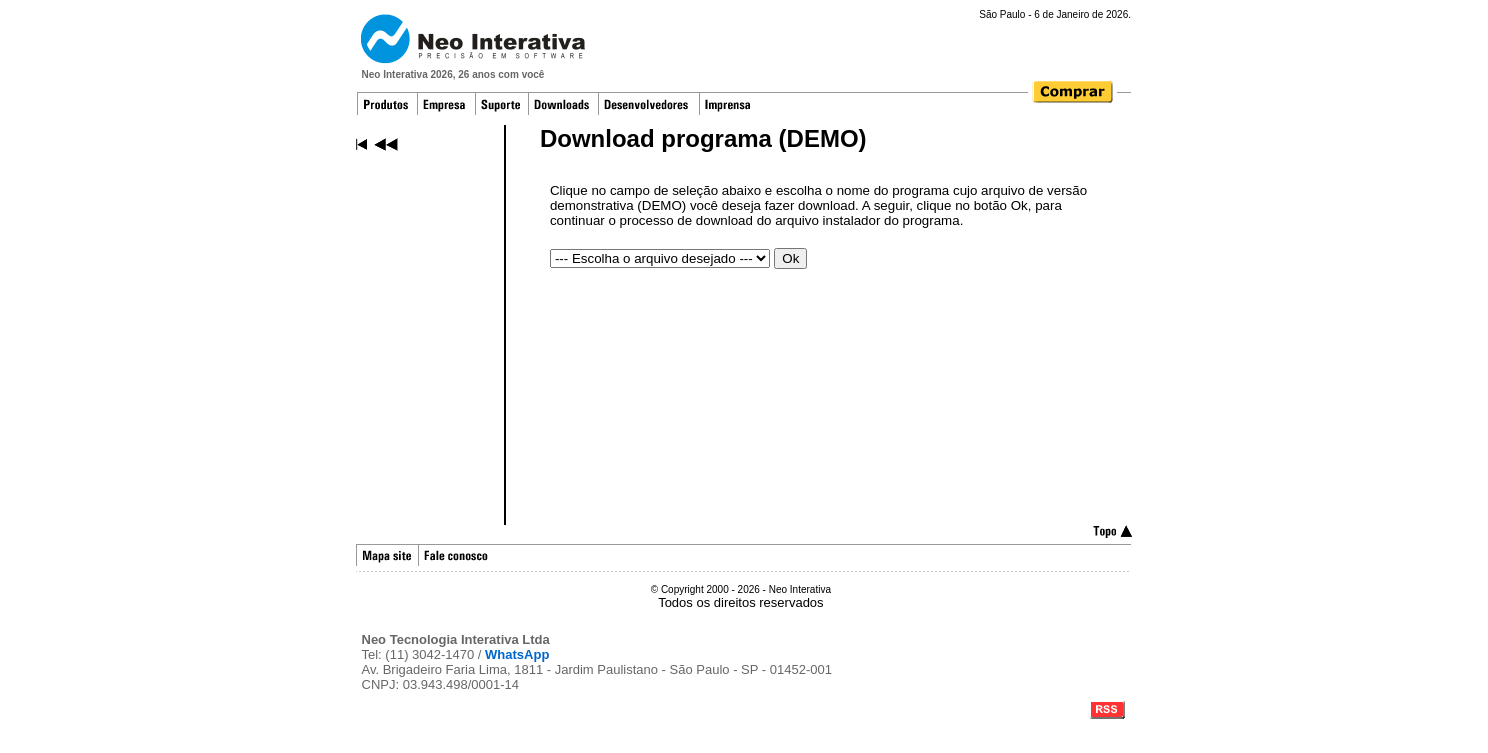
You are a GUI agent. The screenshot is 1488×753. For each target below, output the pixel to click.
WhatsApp (517, 654)
